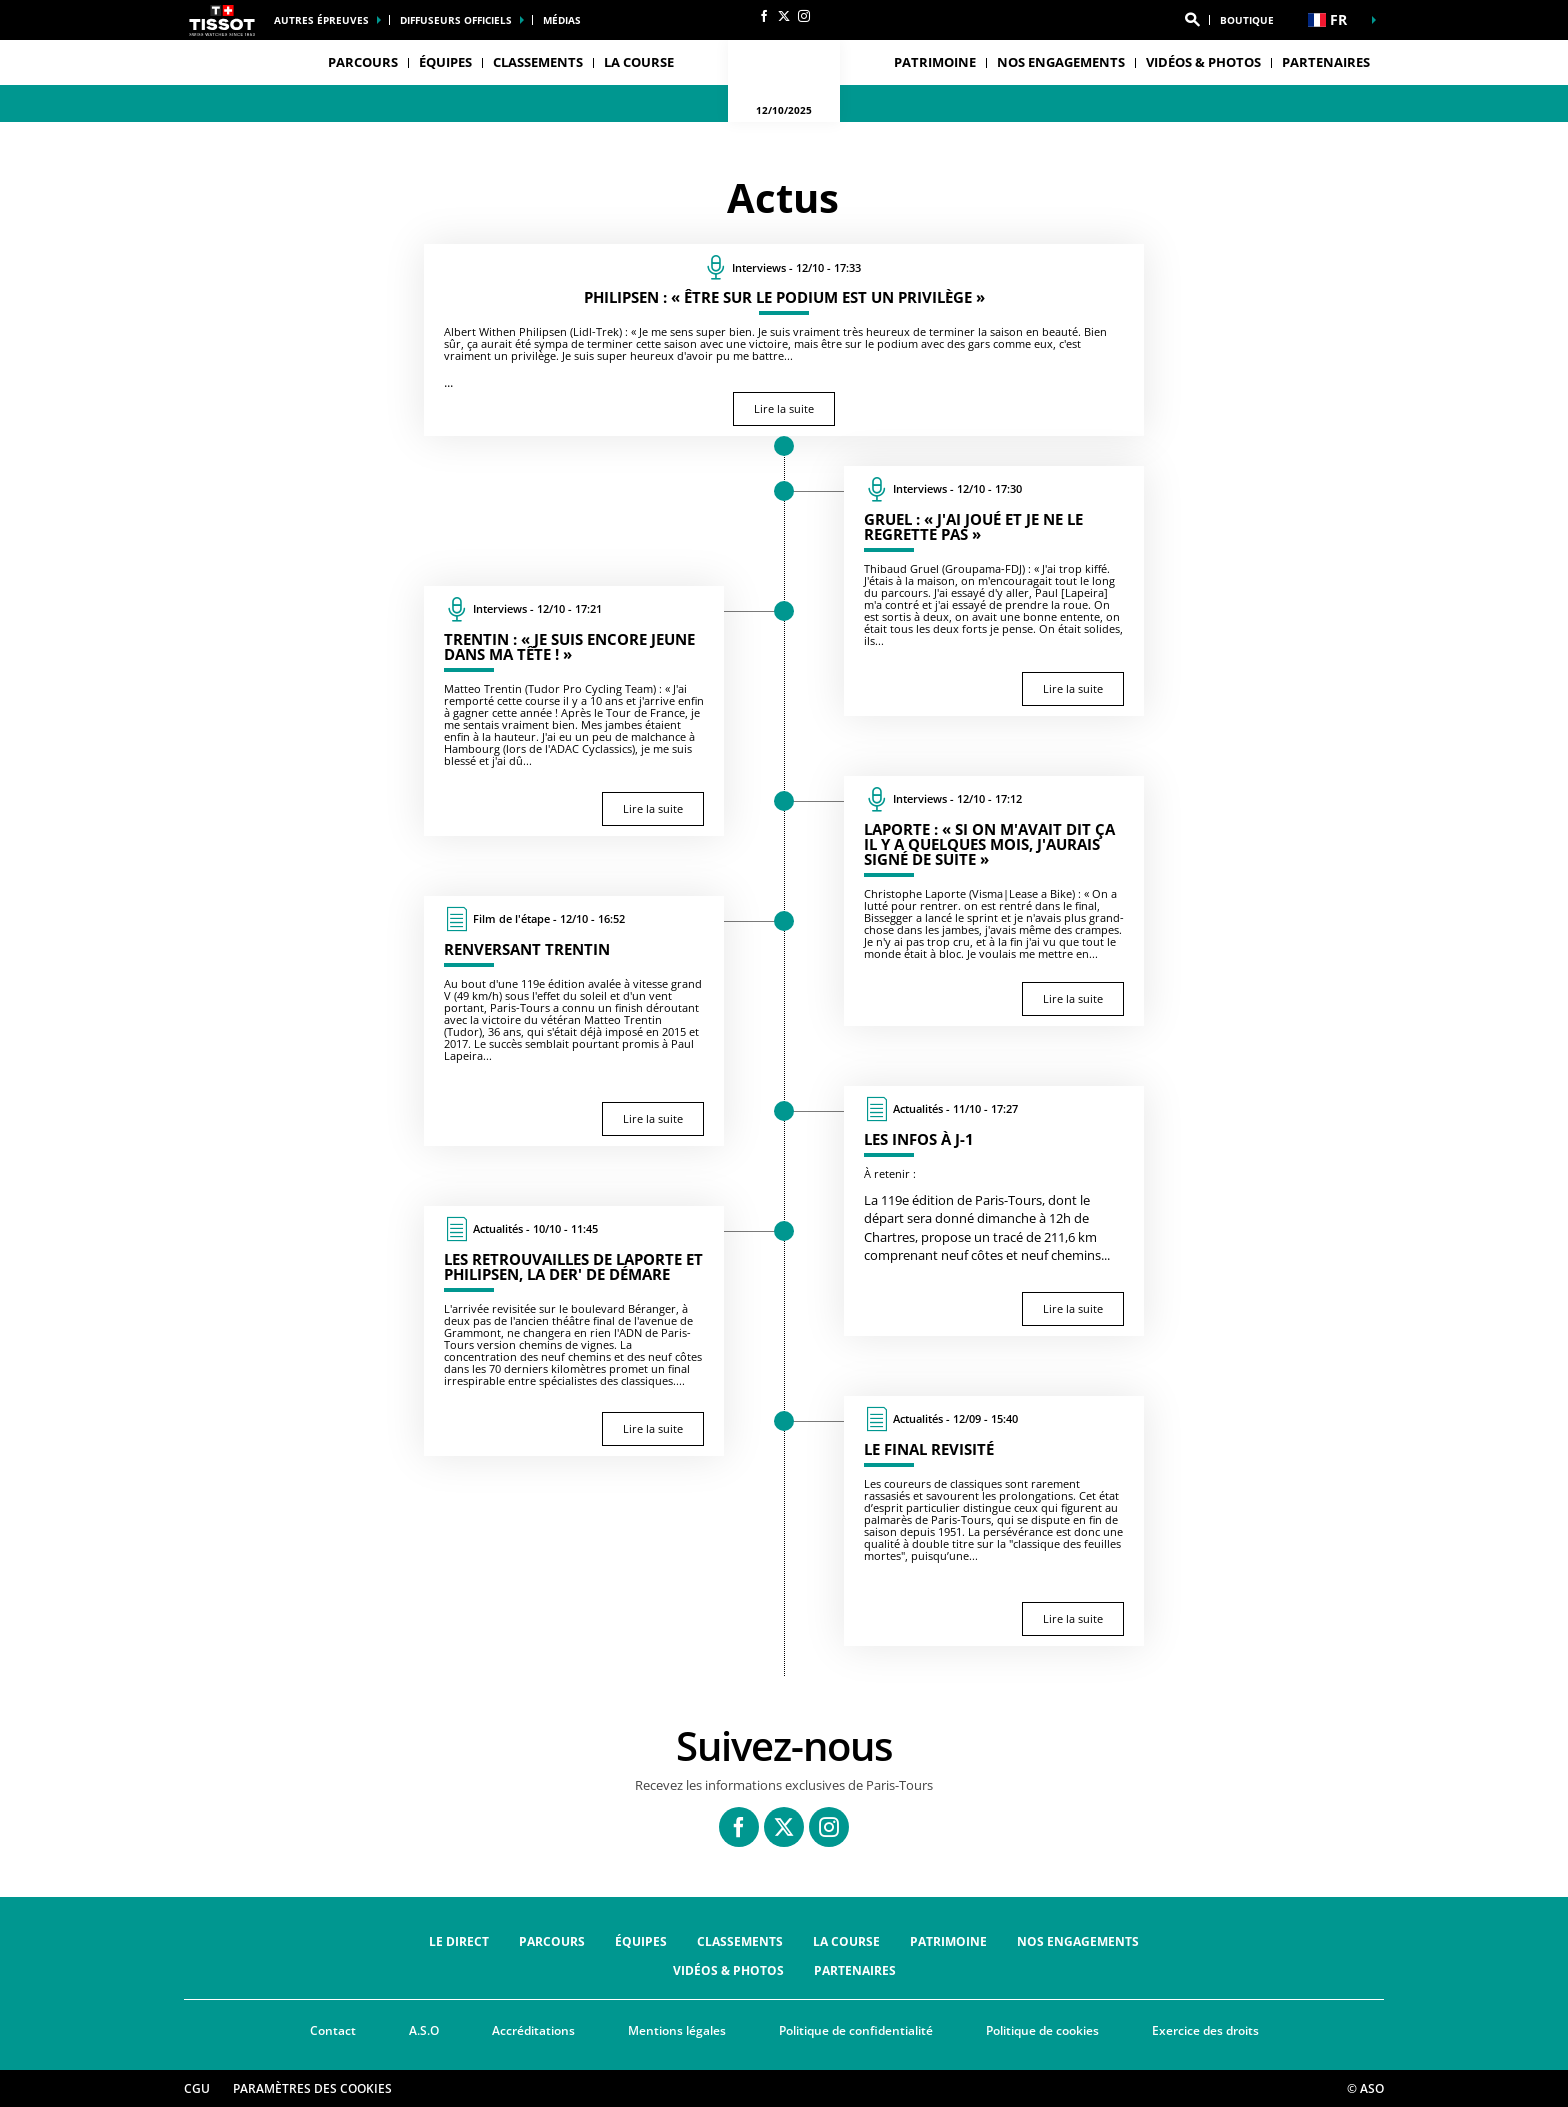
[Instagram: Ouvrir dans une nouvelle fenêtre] (804, 16)
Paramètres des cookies (312, 2088)
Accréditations (533, 2030)
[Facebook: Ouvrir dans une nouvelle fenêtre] (764, 16)
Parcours (552, 1941)
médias (562, 20)
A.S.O (424, 2030)
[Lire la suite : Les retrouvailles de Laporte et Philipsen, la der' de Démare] (574, 1331)
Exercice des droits (1205, 2030)
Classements (538, 62)
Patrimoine (935, 62)
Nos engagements (1061, 62)
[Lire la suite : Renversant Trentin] (574, 1021)
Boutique (1247, 20)
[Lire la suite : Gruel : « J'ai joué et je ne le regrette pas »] (994, 591)
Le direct (459, 1941)
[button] (1192, 20)
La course (846, 1941)
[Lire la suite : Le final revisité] (994, 1521)
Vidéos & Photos (1203, 62)
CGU (197, 2088)
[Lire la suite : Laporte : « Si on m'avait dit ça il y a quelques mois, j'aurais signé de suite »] (994, 901)
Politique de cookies (1042, 2030)
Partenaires (1326, 62)
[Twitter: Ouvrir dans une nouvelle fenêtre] (784, 16)
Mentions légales (677, 2030)
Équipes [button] (445, 62)
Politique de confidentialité (856, 2030)
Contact (333, 2030)
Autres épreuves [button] (321, 20)
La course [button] (639, 62)
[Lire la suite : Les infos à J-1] (994, 1211)
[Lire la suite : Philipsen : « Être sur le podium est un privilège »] (784, 340)
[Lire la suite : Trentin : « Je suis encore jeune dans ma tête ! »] (574, 711)
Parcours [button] (363, 62)
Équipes (641, 1941)
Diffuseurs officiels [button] (456, 20)
